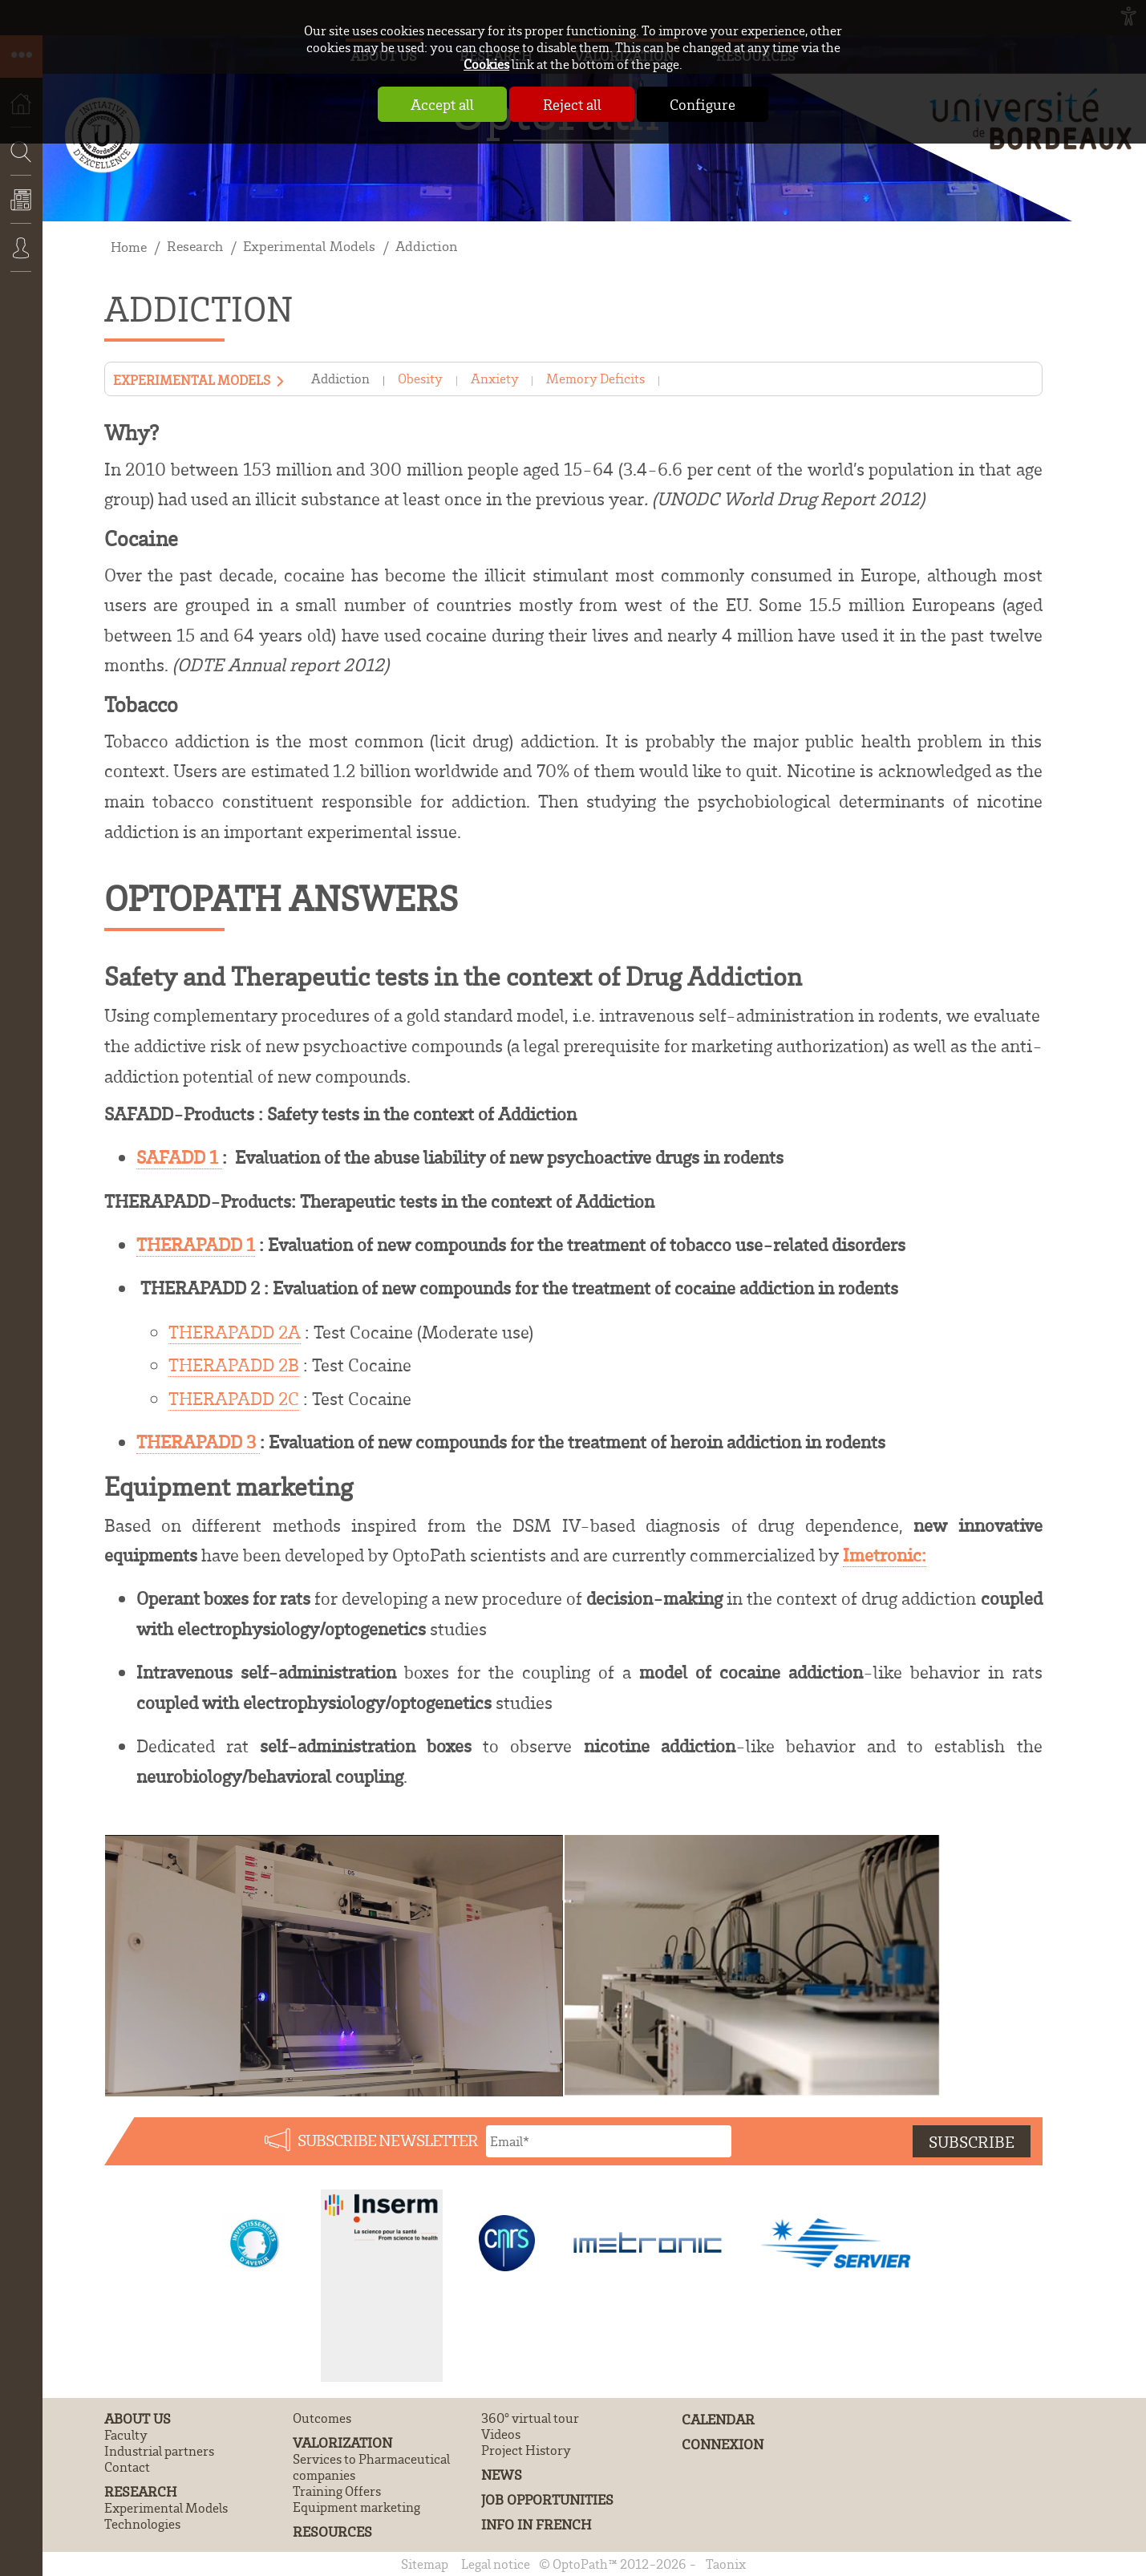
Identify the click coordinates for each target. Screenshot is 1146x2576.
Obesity (420, 379)
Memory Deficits (595, 379)
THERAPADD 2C (233, 1398)
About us (137, 2418)
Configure (704, 104)
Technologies (142, 2524)
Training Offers (337, 2491)
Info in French (536, 2524)
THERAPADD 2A (234, 1331)
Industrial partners (159, 2451)
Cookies (486, 63)
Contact (127, 2467)
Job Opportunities (547, 2499)
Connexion (21, 259)
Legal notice (495, 2564)
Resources (332, 2531)
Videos (500, 2434)
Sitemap (424, 2564)
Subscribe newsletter (388, 2139)
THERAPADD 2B (233, 1364)
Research (195, 246)
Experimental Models (309, 246)
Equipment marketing (356, 2507)
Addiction (426, 246)
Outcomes (322, 2418)
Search (16, 199)
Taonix (726, 2564)
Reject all (572, 104)
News (21, 211)
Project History (526, 2450)
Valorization (342, 2442)
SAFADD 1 (179, 1157)
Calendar (718, 2419)
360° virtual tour (530, 2418)
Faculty (126, 2435)
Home (129, 246)
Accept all (441, 104)
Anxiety (495, 379)
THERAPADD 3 (198, 1441)
